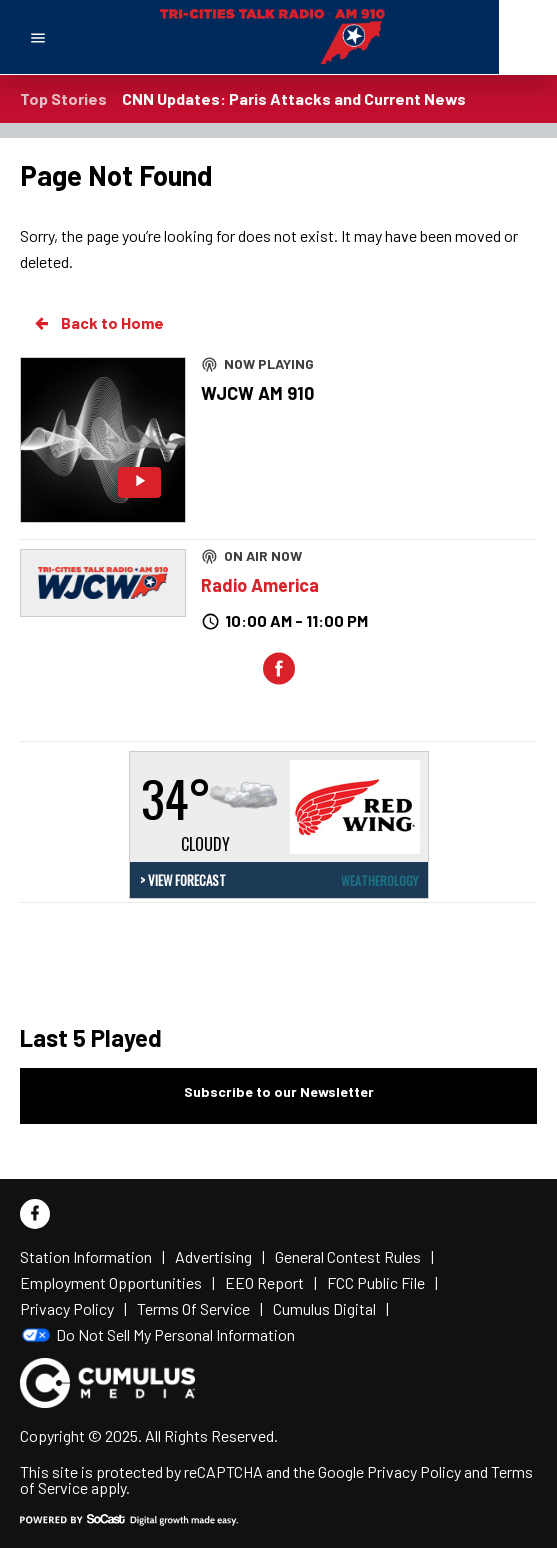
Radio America (260, 585)
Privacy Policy (414, 1471)
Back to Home (98, 323)
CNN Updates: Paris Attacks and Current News (294, 98)
